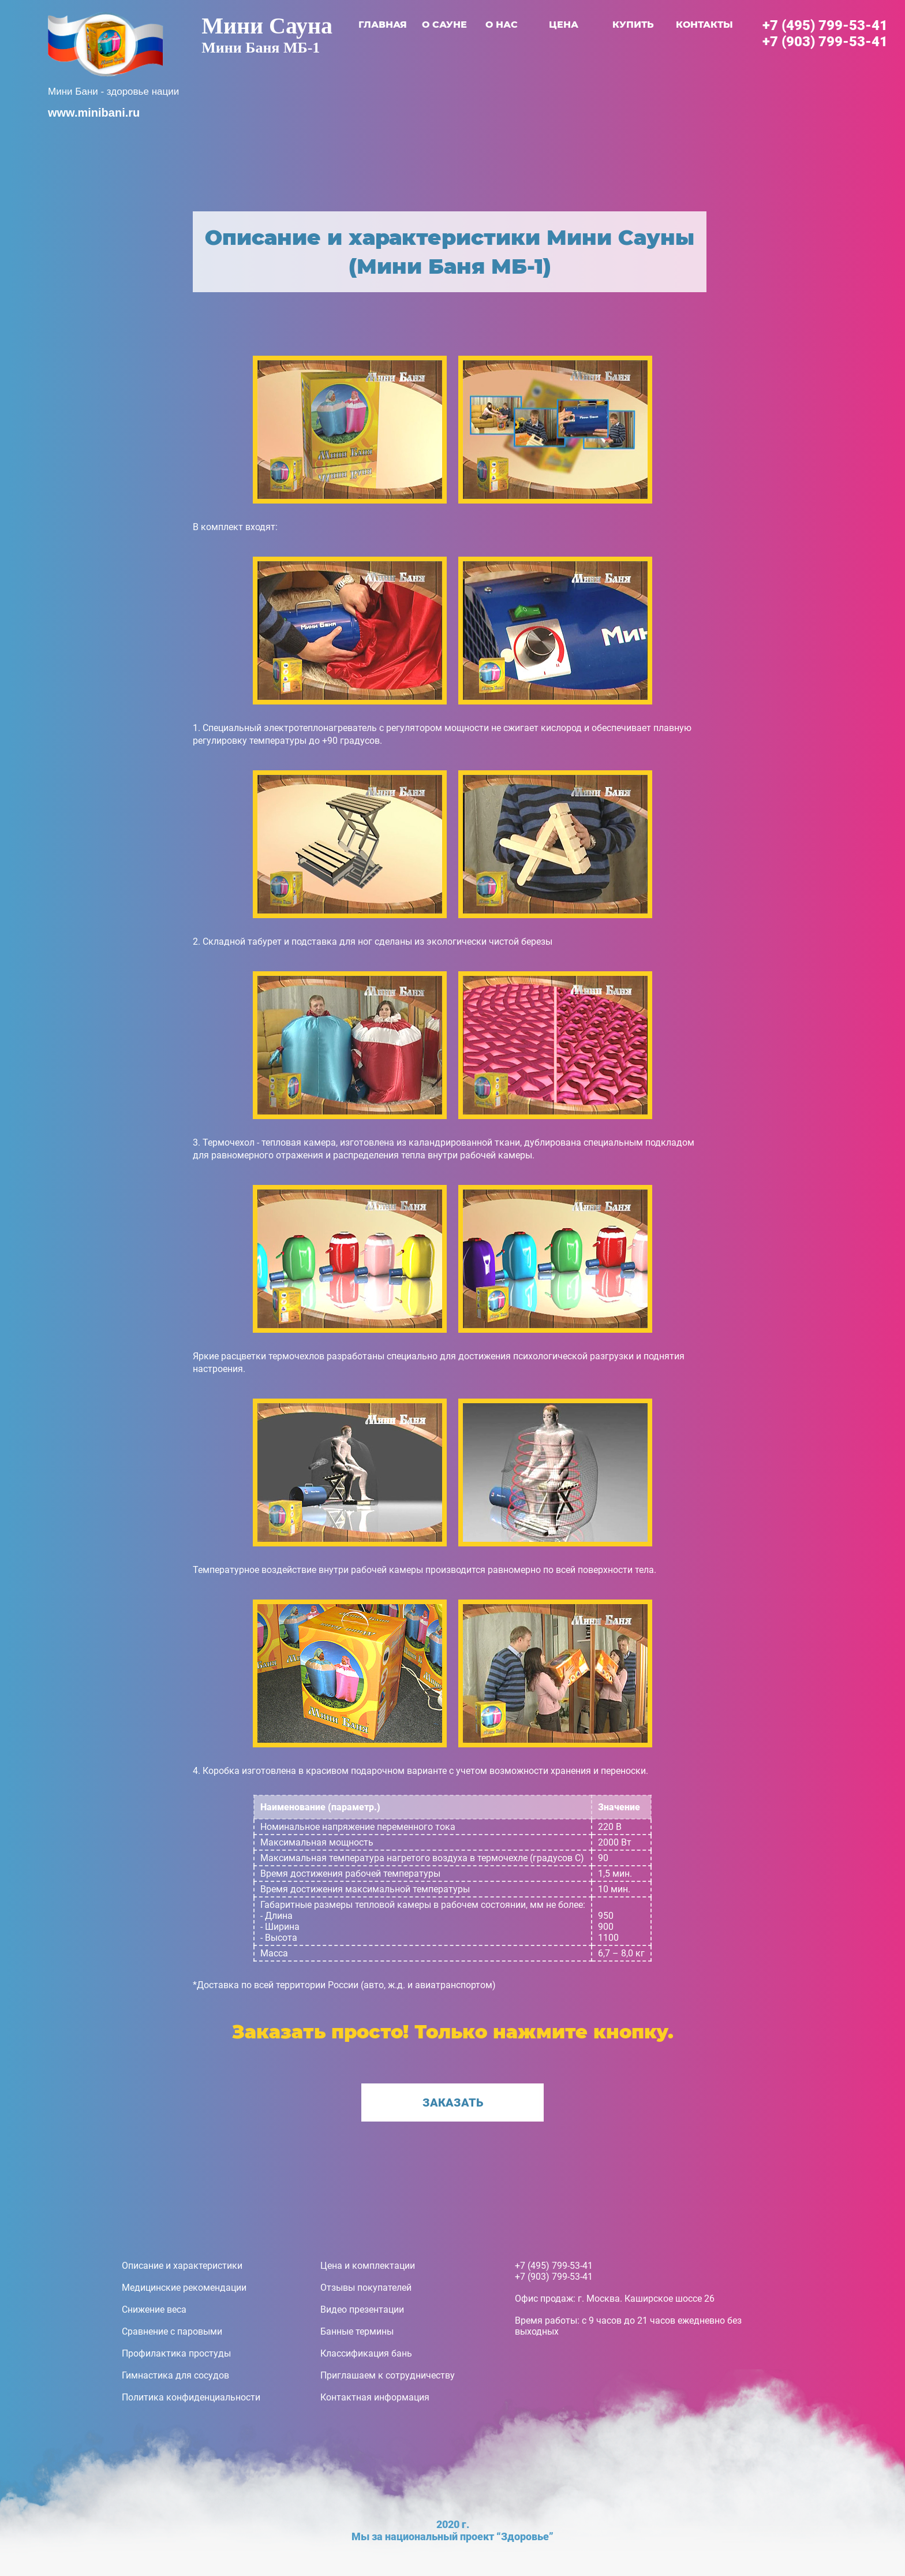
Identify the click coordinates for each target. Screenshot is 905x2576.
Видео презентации (362, 2309)
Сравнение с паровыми (172, 2331)
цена (563, 24)
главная (382, 24)
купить (633, 24)
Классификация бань (366, 2353)
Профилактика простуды (176, 2353)
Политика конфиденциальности (191, 2397)
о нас (501, 24)
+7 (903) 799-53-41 (825, 41)
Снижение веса (154, 2309)
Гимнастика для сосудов (175, 2375)
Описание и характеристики (182, 2265)
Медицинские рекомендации (184, 2287)
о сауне (444, 24)
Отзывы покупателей (366, 2287)
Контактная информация (374, 2397)
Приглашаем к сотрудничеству (387, 2375)
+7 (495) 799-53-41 (825, 25)
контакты (704, 24)
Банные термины (357, 2331)
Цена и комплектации (367, 2265)
